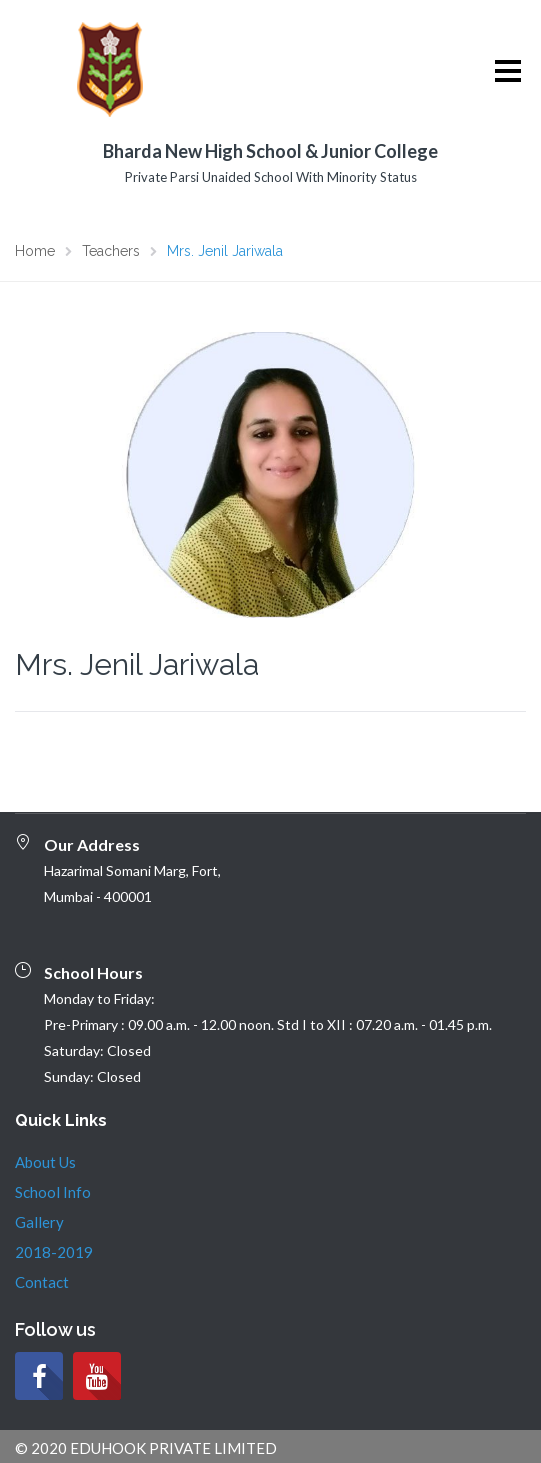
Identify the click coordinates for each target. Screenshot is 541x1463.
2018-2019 (54, 1252)
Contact (42, 1282)
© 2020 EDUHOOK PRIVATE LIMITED (146, 1448)
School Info (53, 1192)
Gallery (39, 1222)
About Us (45, 1162)
